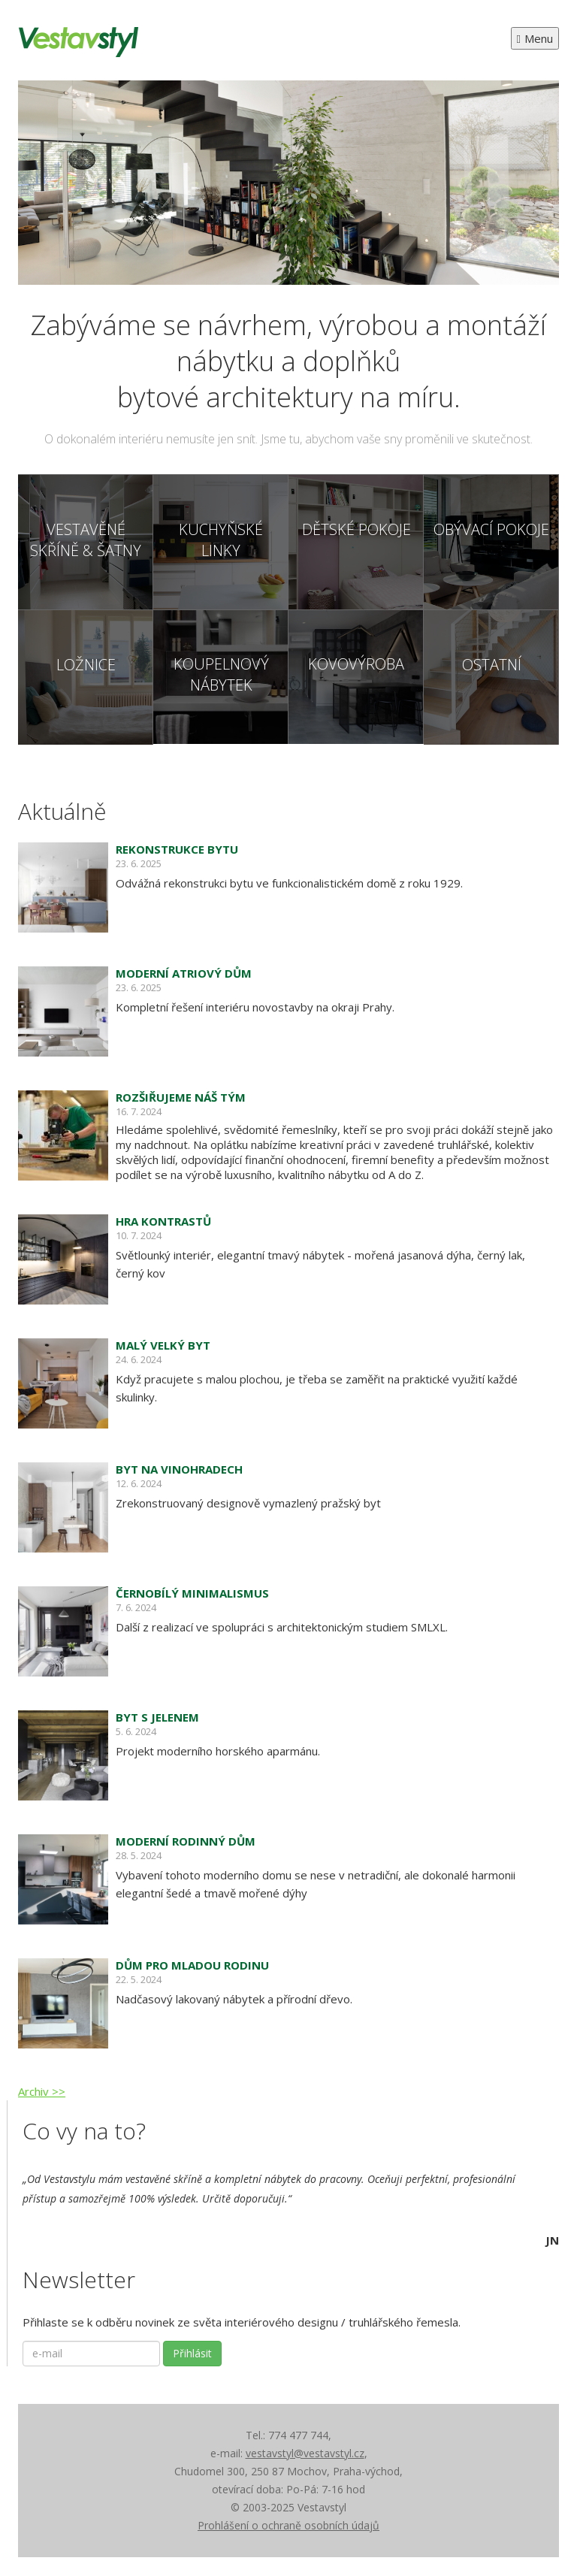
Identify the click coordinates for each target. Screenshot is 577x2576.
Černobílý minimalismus (192, 1593)
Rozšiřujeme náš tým (181, 1097)
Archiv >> (41, 2091)
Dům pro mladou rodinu (192, 1965)
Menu (535, 38)
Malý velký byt (163, 1345)
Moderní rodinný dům (185, 1841)
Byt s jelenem (157, 1717)
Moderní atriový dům (184, 973)
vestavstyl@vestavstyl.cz (305, 2453)
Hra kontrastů (163, 1221)
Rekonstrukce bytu (177, 849)
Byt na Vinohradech (179, 1469)
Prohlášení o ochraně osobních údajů (288, 2525)
